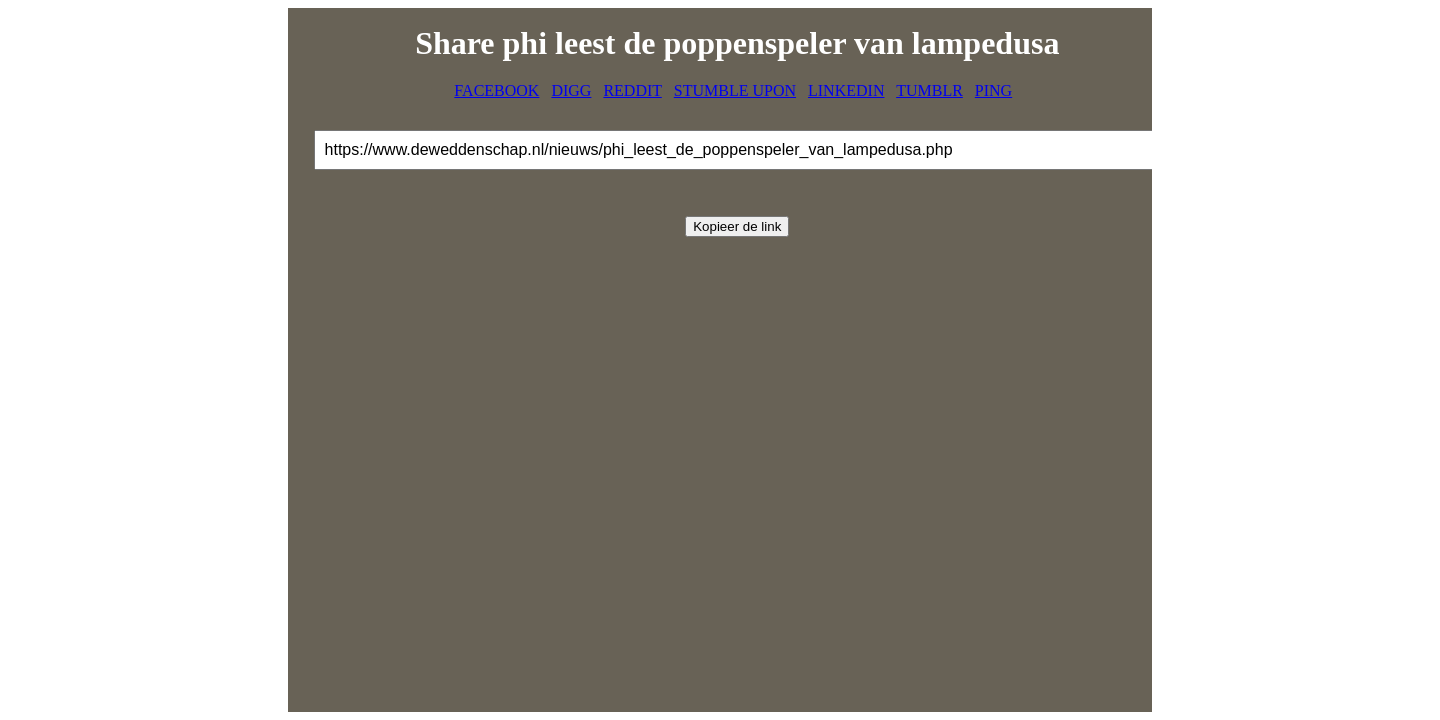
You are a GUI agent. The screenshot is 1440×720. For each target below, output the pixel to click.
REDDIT (632, 90)
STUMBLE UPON (735, 90)
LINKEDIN (846, 90)
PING (993, 90)
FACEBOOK (496, 90)
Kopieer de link (737, 226)
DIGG (571, 90)
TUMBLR (929, 90)
